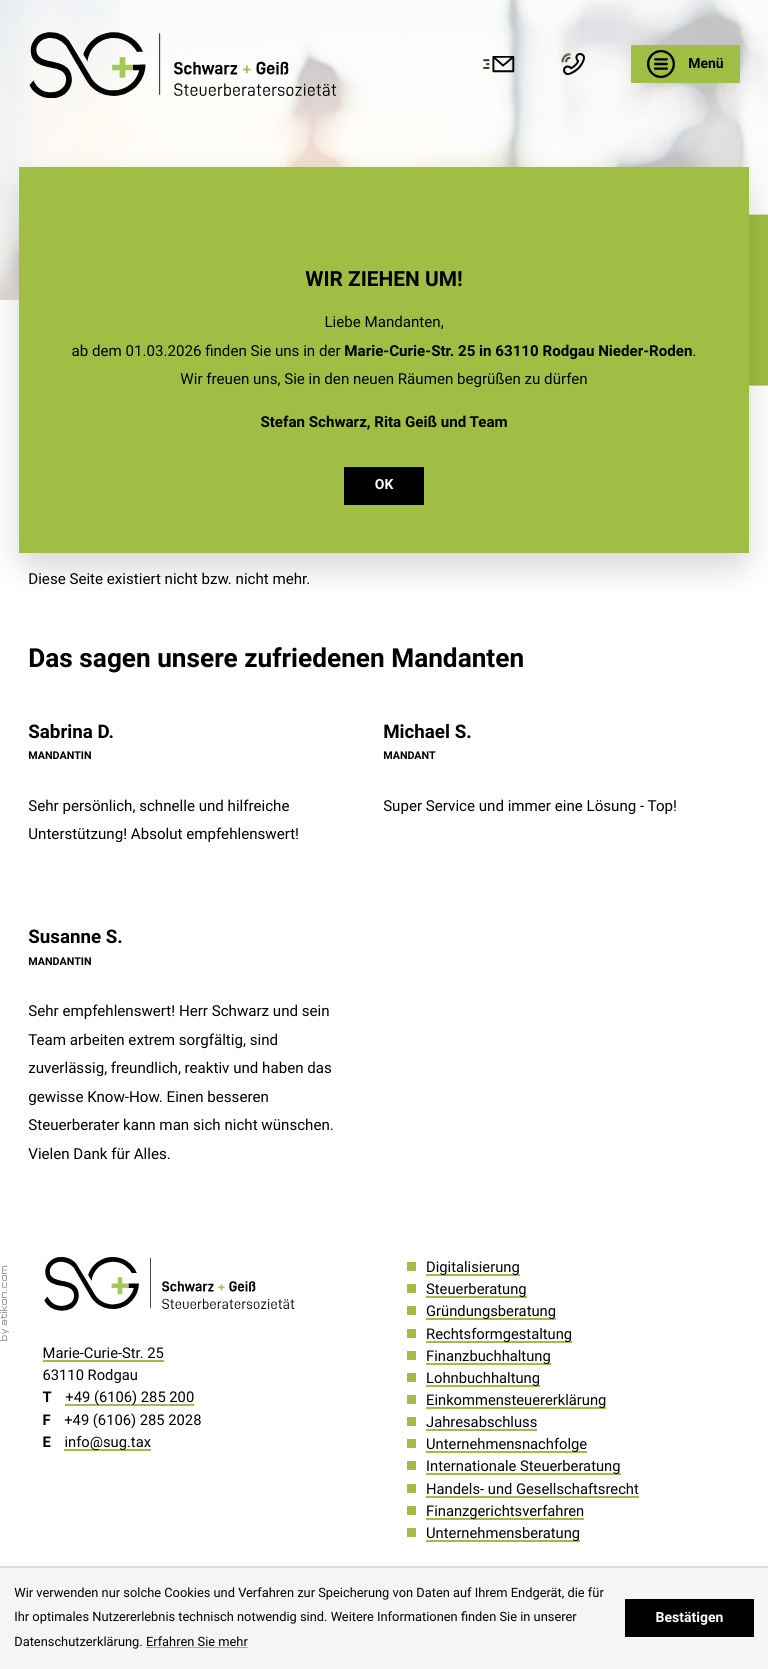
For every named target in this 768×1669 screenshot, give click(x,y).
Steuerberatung (476, 1289)
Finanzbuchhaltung (488, 1356)
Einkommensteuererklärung (516, 1400)
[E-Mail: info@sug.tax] (503, 64)
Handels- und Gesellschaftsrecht (532, 1489)
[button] (577, 64)
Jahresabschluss (481, 1422)
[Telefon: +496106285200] (129, 1397)
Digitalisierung (473, 1267)
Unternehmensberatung (503, 1533)
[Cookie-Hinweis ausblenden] (689, 1618)
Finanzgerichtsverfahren (505, 1511)
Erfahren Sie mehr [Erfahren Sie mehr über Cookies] (197, 1642)
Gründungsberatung (491, 1311)
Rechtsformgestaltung (499, 1334)
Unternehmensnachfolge (506, 1444)
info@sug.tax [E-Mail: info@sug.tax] (107, 1442)
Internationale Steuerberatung (523, 1466)
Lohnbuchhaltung (483, 1378)
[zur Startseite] (185, 64)
